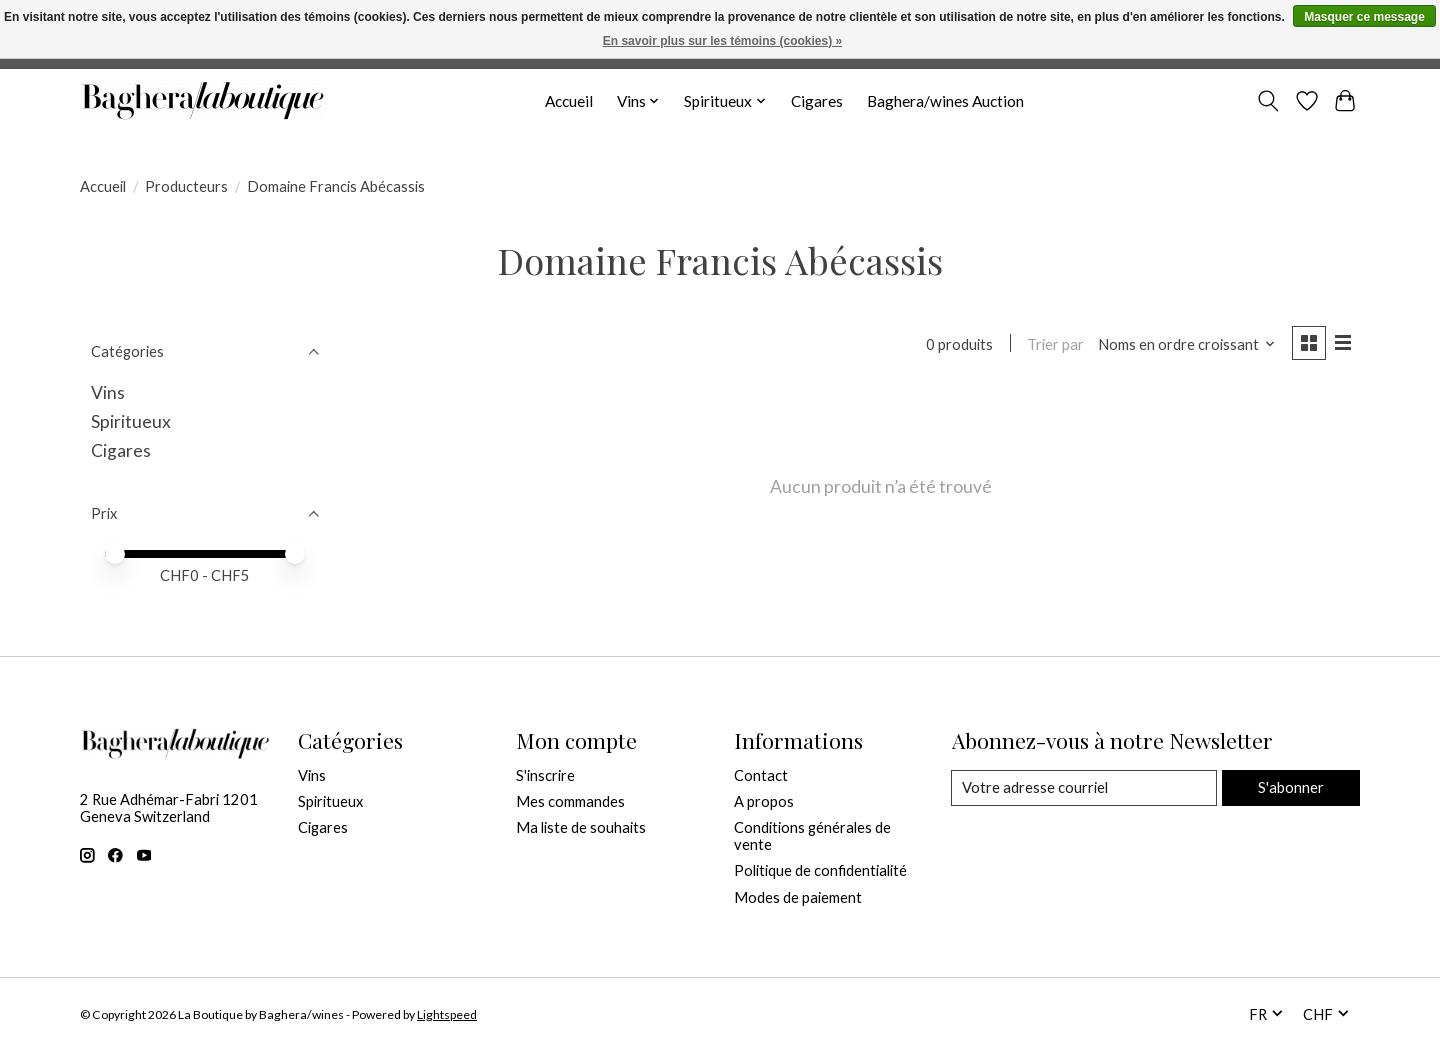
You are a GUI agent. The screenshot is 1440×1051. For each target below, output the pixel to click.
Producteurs (186, 186)
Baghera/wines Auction (945, 101)
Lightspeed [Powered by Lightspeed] (447, 1014)
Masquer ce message (1364, 17)
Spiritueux (131, 421)
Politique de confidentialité (820, 870)
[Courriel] (1084, 788)
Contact (761, 775)
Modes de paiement (798, 897)
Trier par (1054, 344)
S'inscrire (545, 775)
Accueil (569, 101)
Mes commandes (570, 801)
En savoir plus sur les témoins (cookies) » (722, 41)
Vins (108, 392)
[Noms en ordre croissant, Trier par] (1186, 344)
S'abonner (1290, 787)
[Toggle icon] (1268, 101)
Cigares (817, 101)
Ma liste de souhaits (581, 827)
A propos (764, 801)
